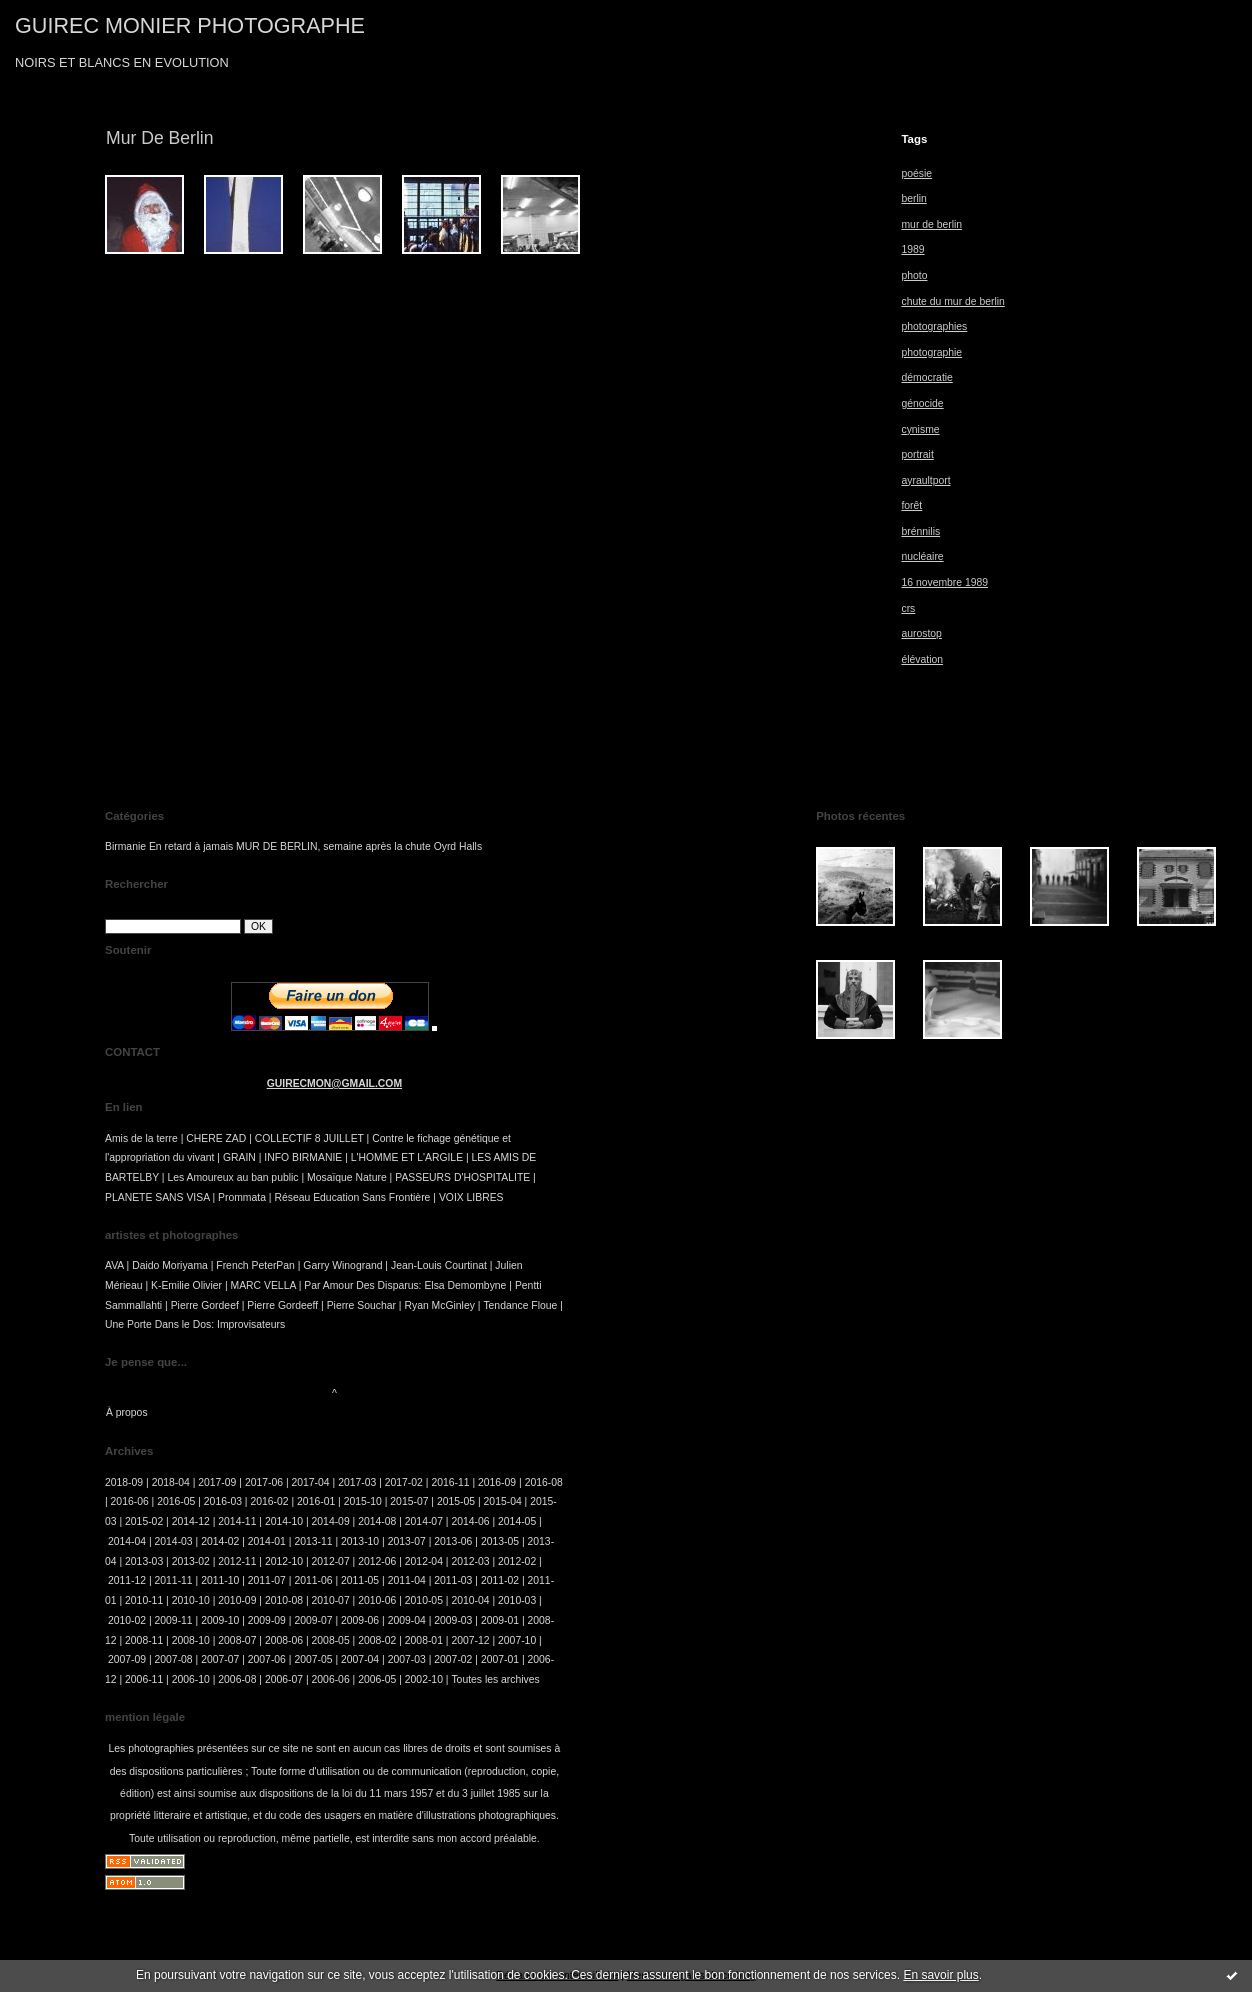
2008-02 (377, 1640)
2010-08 (284, 1600)
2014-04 (127, 1541)
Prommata (242, 1197)
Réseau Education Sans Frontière (352, 1197)
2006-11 (144, 1679)
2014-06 (470, 1521)
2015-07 (409, 1501)
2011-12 (127, 1580)
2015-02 (144, 1521)
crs (908, 608)
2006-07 (284, 1679)
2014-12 (191, 1521)
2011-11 (174, 1580)
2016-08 (544, 1482)
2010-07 (331, 1600)
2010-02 (127, 1620)
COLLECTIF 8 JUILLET (309, 1138)
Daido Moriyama (170, 1265)
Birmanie (125, 846)
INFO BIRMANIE (303, 1157)
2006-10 (191, 1679)
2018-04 (171, 1482)
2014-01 (267, 1541)
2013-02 (191, 1561)
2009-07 (313, 1620)
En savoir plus (940, 1975)
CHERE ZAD (216, 1138)
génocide (922, 403)
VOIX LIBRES (471, 1197)
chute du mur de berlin (952, 301)
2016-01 (316, 1501)
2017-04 (311, 1482)
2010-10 (191, 1600)
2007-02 (453, 1659)
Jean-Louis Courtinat (439, 1265)
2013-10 (360, 1541)
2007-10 (517, 1640)
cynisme (920, 429)
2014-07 (424, 1521)
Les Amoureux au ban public (232, 1177)
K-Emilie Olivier (186, 1285)
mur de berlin (931, 224)
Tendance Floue (520, 1305)
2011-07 (267, 1580)
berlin (913, 198)
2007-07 (220, 1659)
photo (914, 275)
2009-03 (453, 1620)
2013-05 (500, 1541)
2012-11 (237, 1561)
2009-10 (220, 1620)
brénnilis (920, 531)
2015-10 (363, 1501)
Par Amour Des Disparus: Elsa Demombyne (405, 1285)
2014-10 (284, 1521)
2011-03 (453, 1580)
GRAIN (239, 1157)
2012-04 (424, 1561)
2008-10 (191, 1640)
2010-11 (144, 1600)
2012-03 (470, 1561)
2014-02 (220, 1541)
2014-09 (331, 1521)
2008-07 (237, 1640)
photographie (931, 352)
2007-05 (313, 1659)
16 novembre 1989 (944, 582)
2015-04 (503, 1501)
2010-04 (470, 1600)
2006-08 (237, 1679)
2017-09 (217, 1482)
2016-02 (269, 1501)
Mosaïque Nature (347, 1177)
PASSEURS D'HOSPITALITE (462, 1177)
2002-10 (424, 1679)
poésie (916, 173)
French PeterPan (255, 1265)
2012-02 (517, 1561)
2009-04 (407, 1620)
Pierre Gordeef (205, 1305)
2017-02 (404, 1482)
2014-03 (174, 1541)
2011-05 (360, 1580)
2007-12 (470, 1640)
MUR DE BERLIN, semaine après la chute (333, 846)
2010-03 (517, 1600)
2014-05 (517, 1521)
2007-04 (360, 1659)
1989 (912, 249)
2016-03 (223, 1501)
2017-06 (264, 1482)
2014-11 (237, 1521)
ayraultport (925, 480)
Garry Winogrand (342, 1265)
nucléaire (922, 556)
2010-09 (237, 1600)
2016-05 (176, 1501)
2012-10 (284, 1561)
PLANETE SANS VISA (157, 1197)
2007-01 (500, 1659)
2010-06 (377, 1600)
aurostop (921, 633)
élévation (922, 659)
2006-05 (377, 1679)
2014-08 (377, 1521)
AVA (114, 1265)
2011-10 (220, 1580)
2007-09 (127, 1659)
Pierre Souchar (361, 1305)
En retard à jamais (191, 846)
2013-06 (453, 1541)
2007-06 (267, 1659)
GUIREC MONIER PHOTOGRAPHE (190, 25)
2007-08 (174, 1659)
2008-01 (424, 1640)
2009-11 (174, 1620)
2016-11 (450, 1482)
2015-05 (456, 1501)
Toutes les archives (495, 1679)
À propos (127, 1412)
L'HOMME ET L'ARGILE (407, 1157)
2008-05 (331, 1640)
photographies (934, 326)
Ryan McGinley (439, 1305)
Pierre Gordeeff (282, 1305)
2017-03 (357, 1482)
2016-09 (497, 1482)
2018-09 (124, 1482)
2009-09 (267, 1620)
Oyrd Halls (458, 846)
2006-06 (331, 1679)
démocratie (926, 377)
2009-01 (500, 1620)
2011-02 (500, 1580)
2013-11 (313, 1541)
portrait (917, 454)
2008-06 (284, 1640)
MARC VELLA (263, 1285)
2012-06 (377, 1561)
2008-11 (144, 1640)
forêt (911, 505)
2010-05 (424, 1600)
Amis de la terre (141, 1138)
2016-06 (130, 1501)
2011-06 (313, 1580)
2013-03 (144, 1561)
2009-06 (360, 1620)
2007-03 (407, 1659)
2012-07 (331, 1561)
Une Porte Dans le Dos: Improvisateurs (195, 1324)
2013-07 (407, 1541)
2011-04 (407, 1580)
